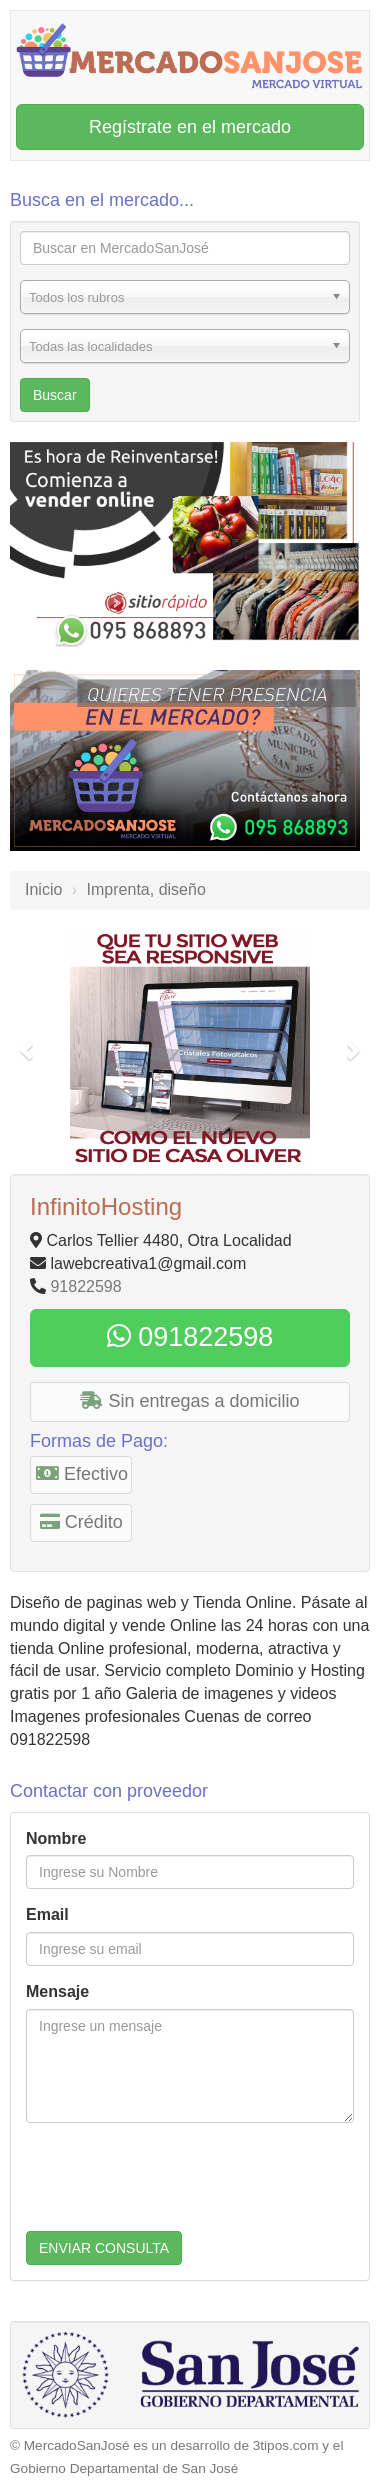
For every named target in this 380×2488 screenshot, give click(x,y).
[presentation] (170, 2175)
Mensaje (57, 1991)
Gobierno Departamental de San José (124, 2468)
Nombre (56, 1838)
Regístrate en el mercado (190, 127)
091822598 (190, 1337)
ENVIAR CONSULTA (104, 2248)
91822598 (85, 1286)
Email (47, 1914)
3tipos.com (286, 2445)
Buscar (55, 395)
